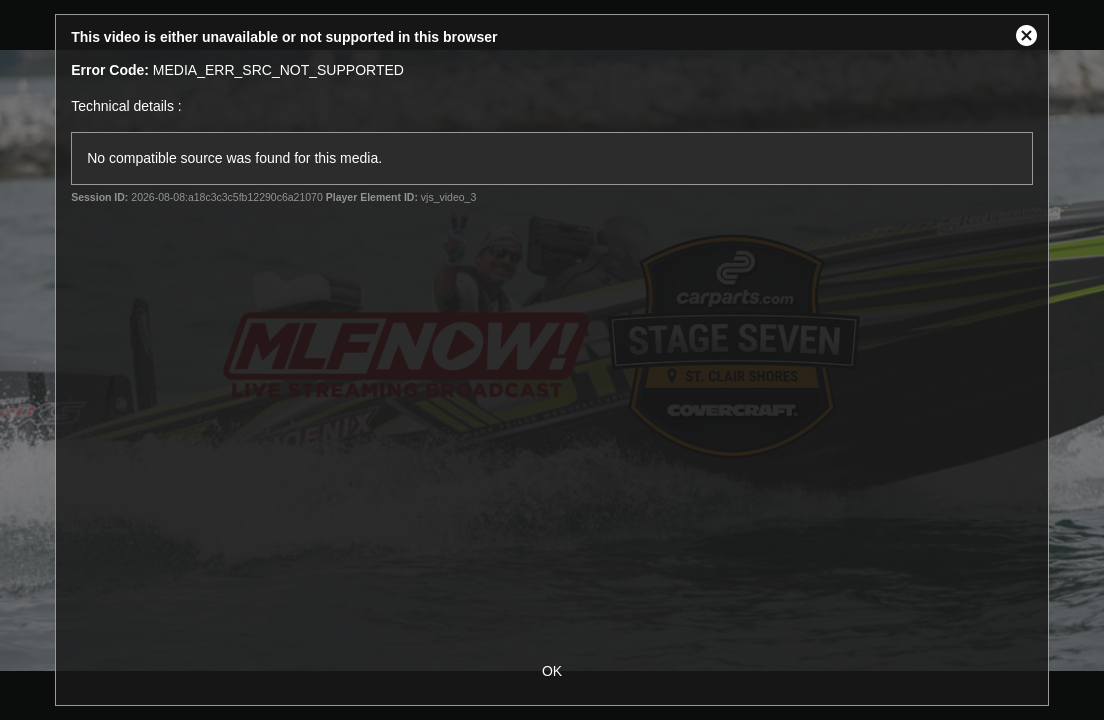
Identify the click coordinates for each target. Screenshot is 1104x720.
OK (552, 671)
